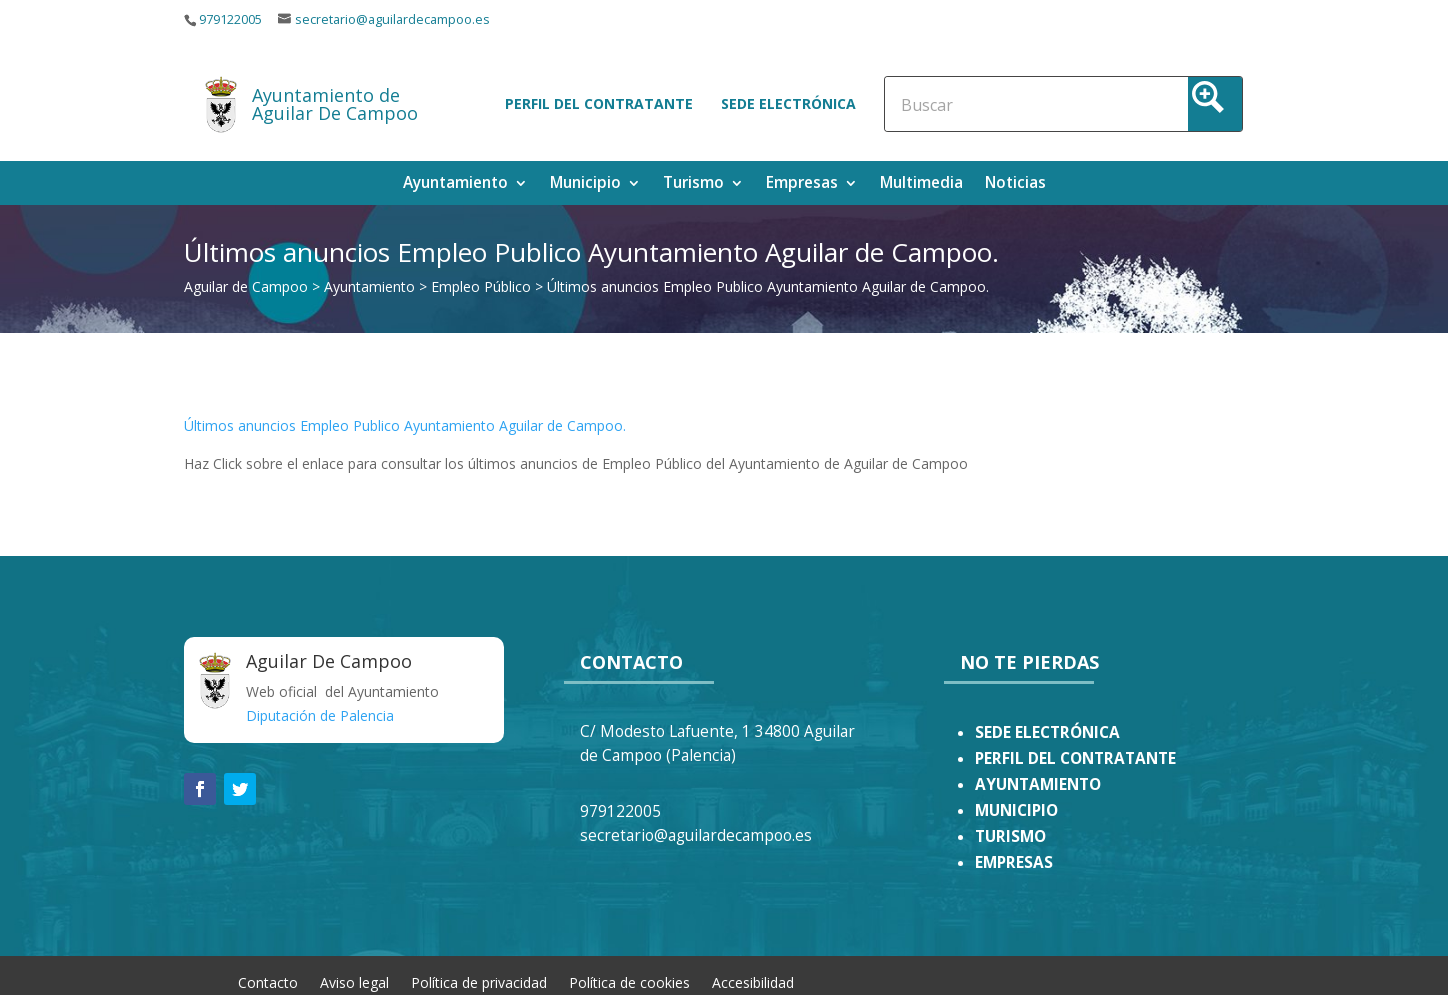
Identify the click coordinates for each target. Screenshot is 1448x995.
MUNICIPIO (1016, 810)
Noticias (1015, 184)
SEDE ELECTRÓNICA (1047, 732)
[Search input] (988, 104)
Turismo (693, 184)
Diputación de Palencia (320, 715)
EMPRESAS (1014, 862)
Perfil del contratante (599, 103)
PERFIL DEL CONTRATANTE (1075, 758)
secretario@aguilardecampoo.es (392, 19)
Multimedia (921, 184)
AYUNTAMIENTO (1038, 784)
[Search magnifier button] (1215, 104)
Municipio (585, 184)
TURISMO (1010, 836)
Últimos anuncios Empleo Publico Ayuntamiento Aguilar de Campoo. (405, 425)
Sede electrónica (788, 103)
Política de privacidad (479, 981)
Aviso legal (354, 981)
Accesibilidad (753, 981)
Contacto (268, 981)
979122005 (230, 19)
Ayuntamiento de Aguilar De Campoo (335, 104)
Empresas (802, 184)
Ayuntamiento (455, 184)
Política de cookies (629, 981)
